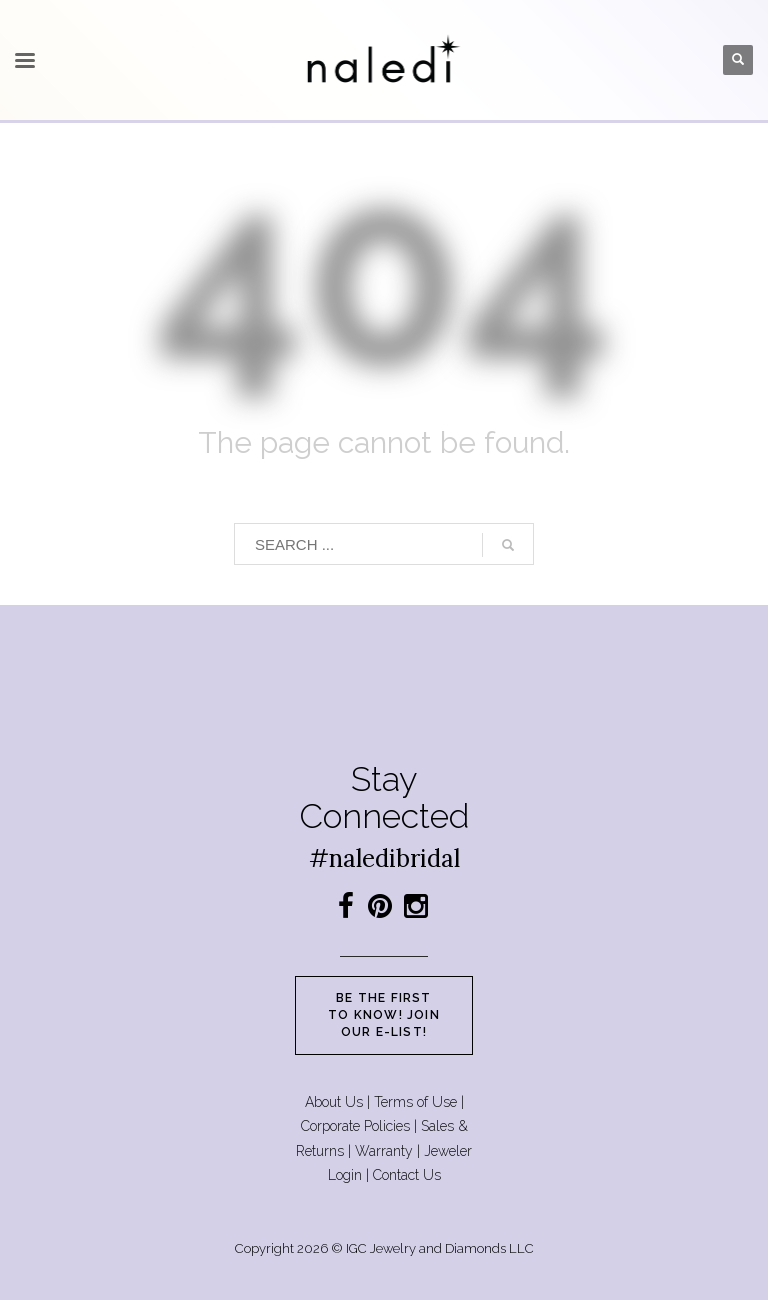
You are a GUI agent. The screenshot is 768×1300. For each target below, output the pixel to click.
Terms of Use (415, 1102)
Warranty (384, 1151)
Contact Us (407, 1175)
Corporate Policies (355, 1126)
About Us (334, 1102)
